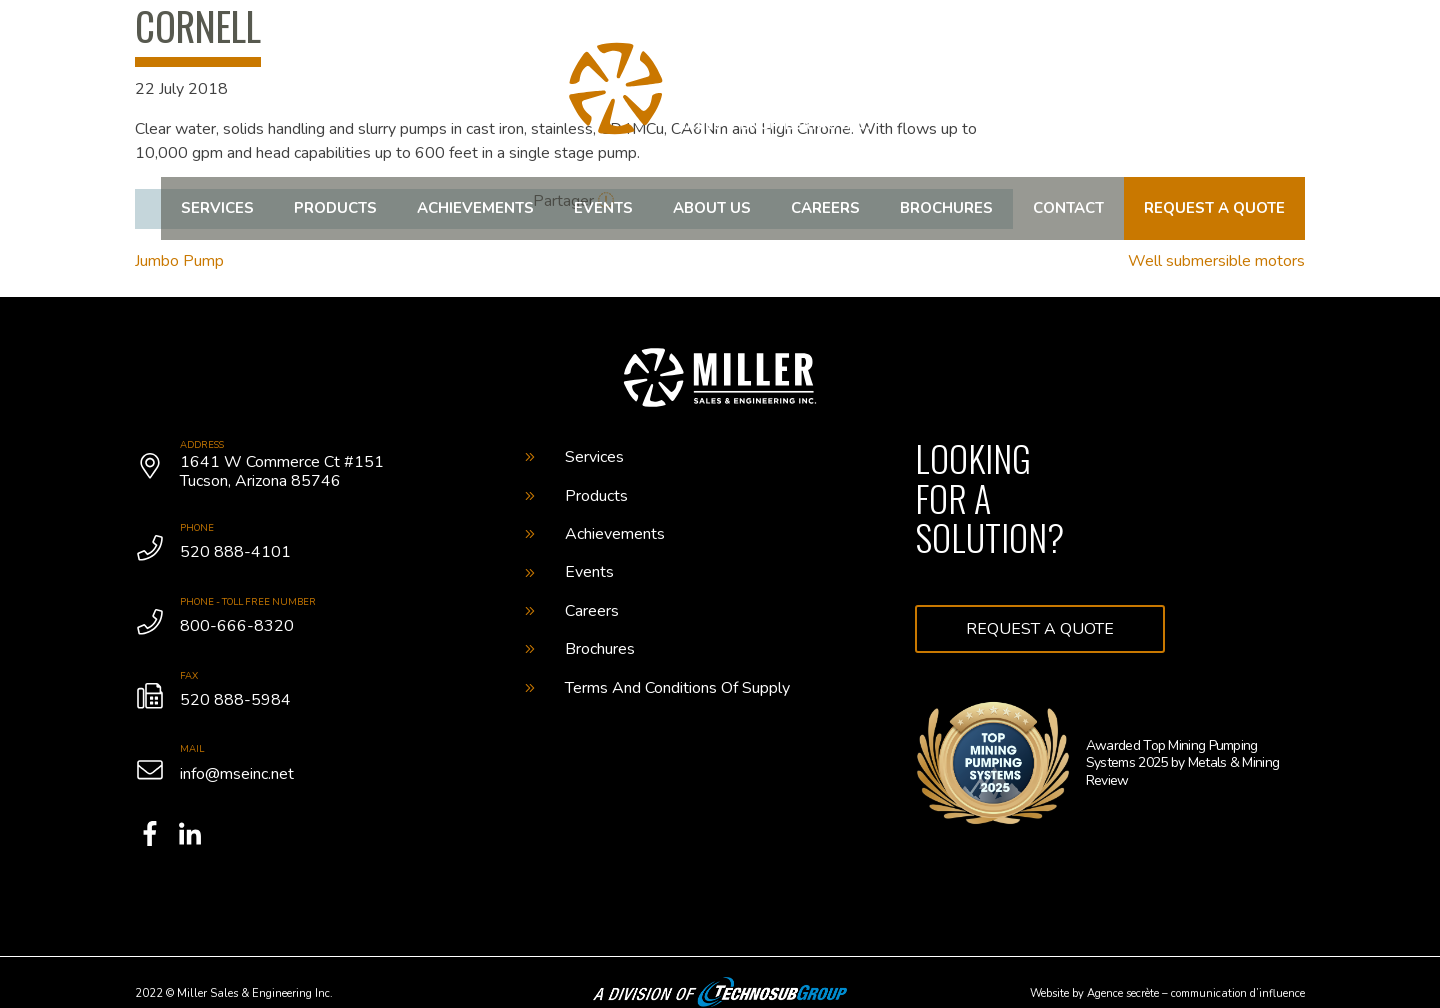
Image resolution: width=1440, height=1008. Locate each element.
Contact (1068, 208)
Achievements (475, 208)
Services (217, 208)
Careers (825, 208)
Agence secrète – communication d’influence (1196, 993)
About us (712, 208)
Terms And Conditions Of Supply (657, 688)
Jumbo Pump (179, 261)
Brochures (946, 208)
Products (335, 208)
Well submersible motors (1216, 261)
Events (603, 208)
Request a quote (1214, 208)
